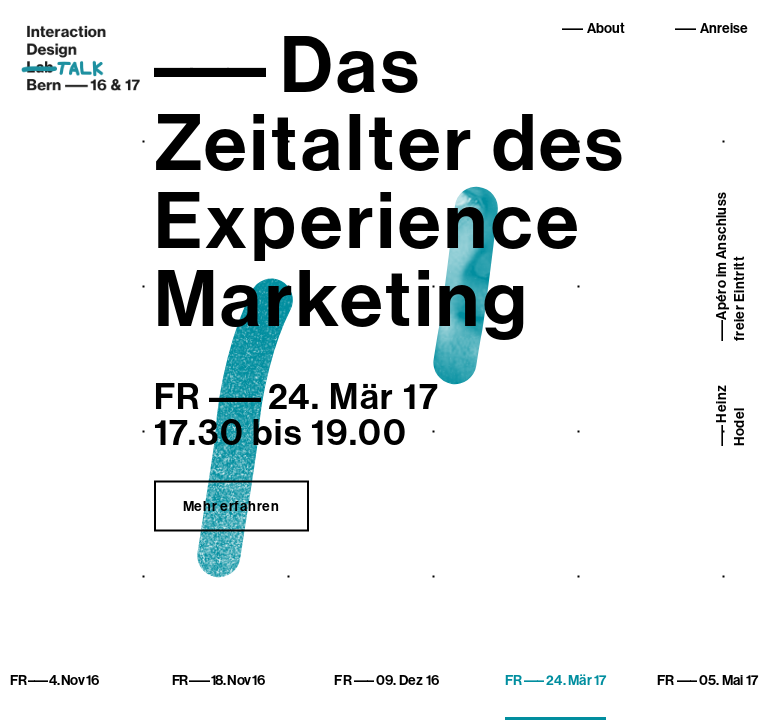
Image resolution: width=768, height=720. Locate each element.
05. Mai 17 (707, 680)
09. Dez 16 (386, 680)
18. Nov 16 (218, 680)
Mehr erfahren (231, 506)
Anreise (724, 28)
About (606, 28)
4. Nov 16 (54, 680)
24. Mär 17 (556, 680)
